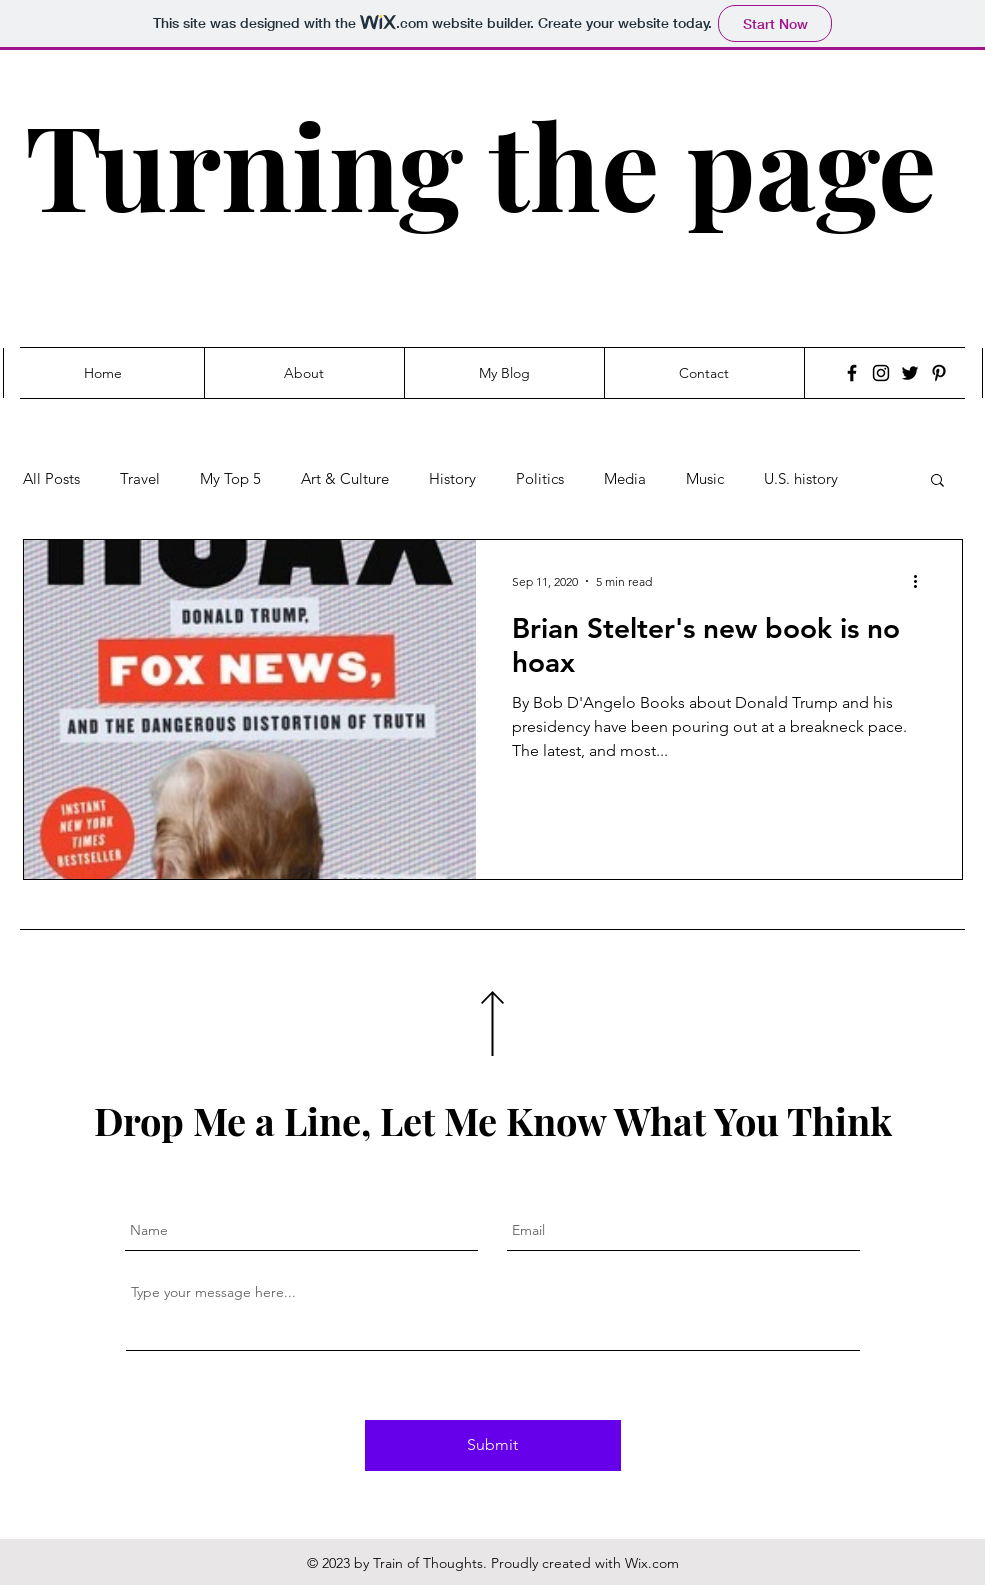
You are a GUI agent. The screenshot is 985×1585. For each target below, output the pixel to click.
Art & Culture (345, 479)
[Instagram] (881, 373)
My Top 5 (230, 479)
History (452, 479)
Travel (140, 479)
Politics (540, 479)
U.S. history (801, 479)
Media (625, 479)
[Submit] (493, 1445)
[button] (937, 481)
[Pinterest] (939, 373)
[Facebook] (852, 373)
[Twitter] (910, 373)
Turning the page (480, 163)
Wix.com (652, 1563)
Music (705, 479)
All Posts (51, 479)
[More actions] (923, 581)
